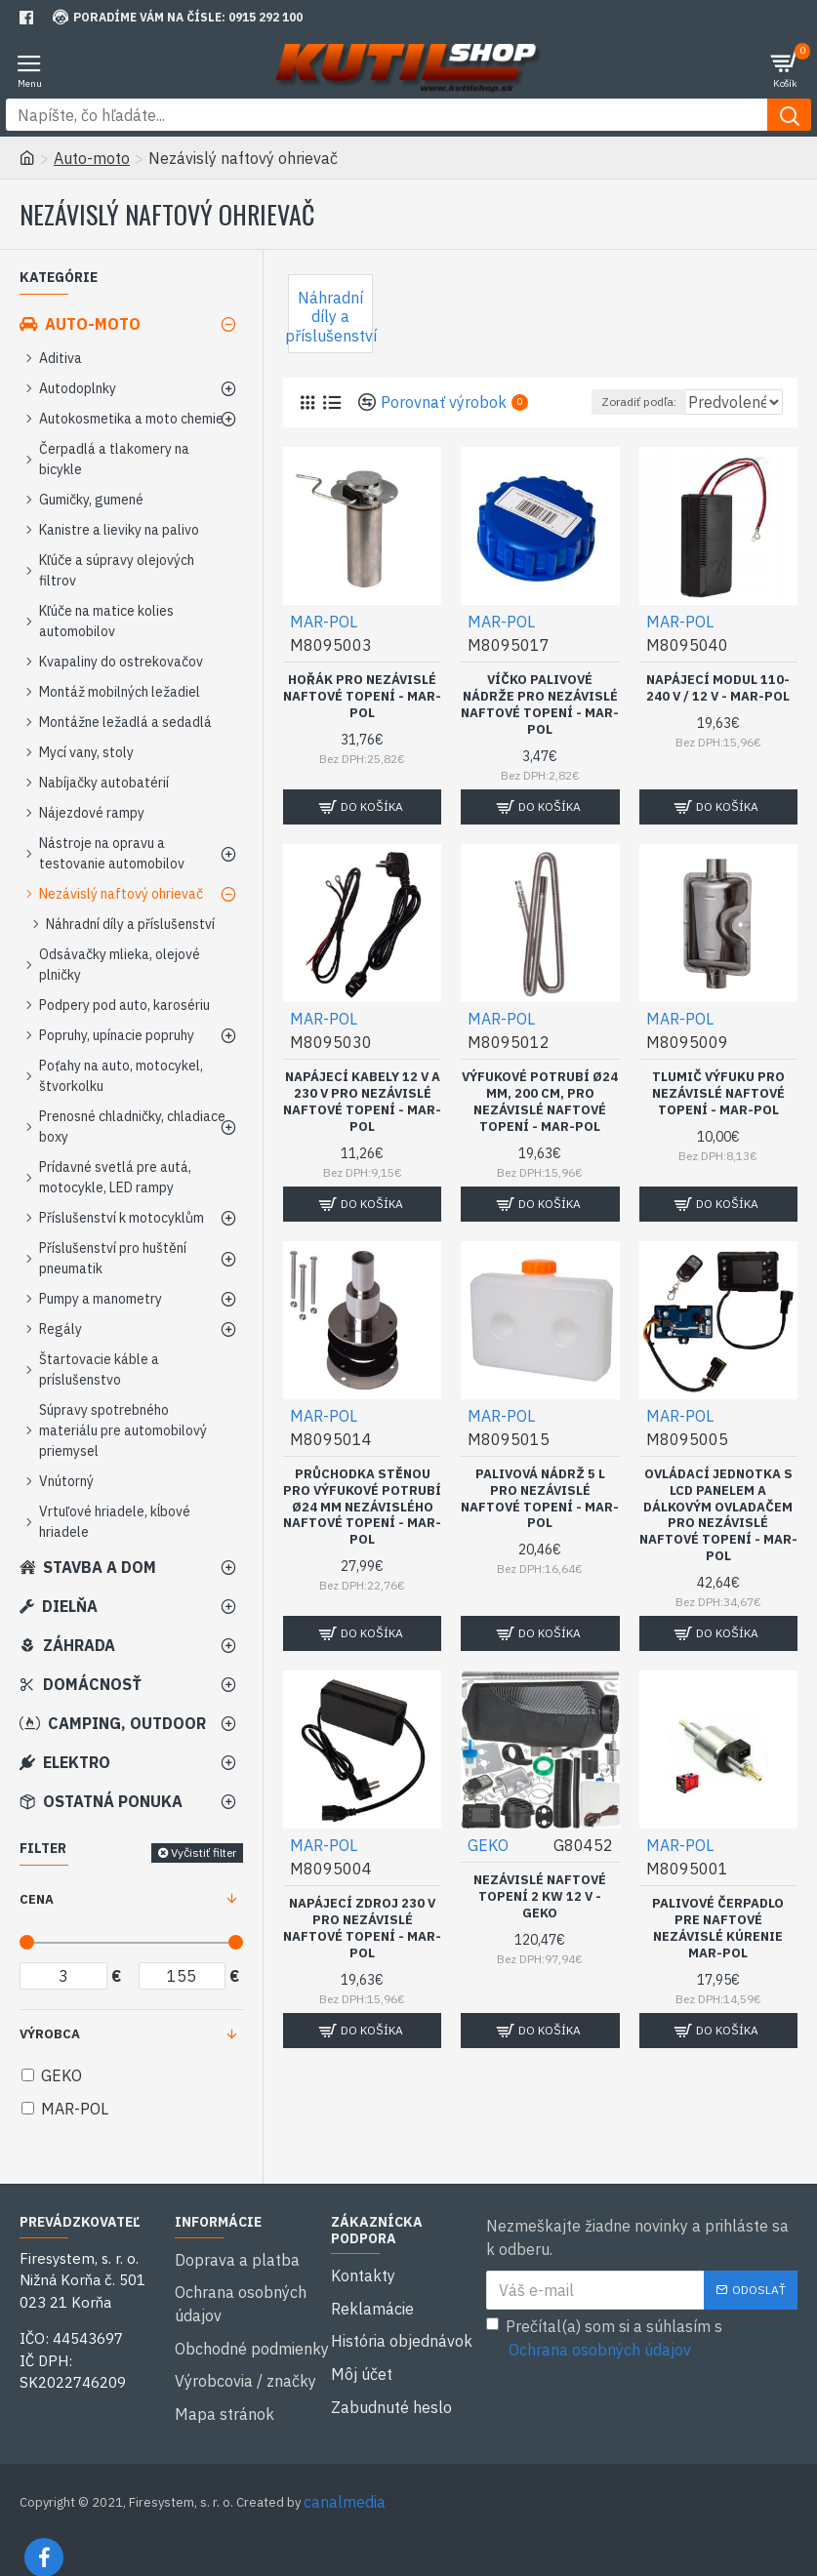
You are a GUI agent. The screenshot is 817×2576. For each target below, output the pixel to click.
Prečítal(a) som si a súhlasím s (604, 2338)
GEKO (488, 1870)
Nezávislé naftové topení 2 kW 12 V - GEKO (539, 1922)
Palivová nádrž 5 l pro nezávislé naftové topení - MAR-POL (540, 1524)
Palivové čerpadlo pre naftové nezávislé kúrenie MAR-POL (718, 1954)
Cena (37, 1899)
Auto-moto (92, 158)
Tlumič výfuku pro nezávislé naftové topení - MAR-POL (718, 1119)
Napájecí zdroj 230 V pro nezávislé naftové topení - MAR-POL (362, 1954)
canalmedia (345, 2476)
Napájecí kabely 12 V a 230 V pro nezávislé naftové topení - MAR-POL (362, 1127)
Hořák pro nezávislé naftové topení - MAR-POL (362, 722)
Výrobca (50, 2034)
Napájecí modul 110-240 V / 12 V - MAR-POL (718, 714)
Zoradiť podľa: (556, 428)
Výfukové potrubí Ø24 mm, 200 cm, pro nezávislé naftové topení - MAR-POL (540, 1127)
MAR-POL (323, 647)
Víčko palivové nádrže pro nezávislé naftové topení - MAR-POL (540, 730)
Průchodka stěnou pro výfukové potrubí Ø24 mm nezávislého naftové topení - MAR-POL (362, 1533)
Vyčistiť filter (203, 1852)
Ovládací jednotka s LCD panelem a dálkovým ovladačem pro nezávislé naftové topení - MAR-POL (718, 1541)
